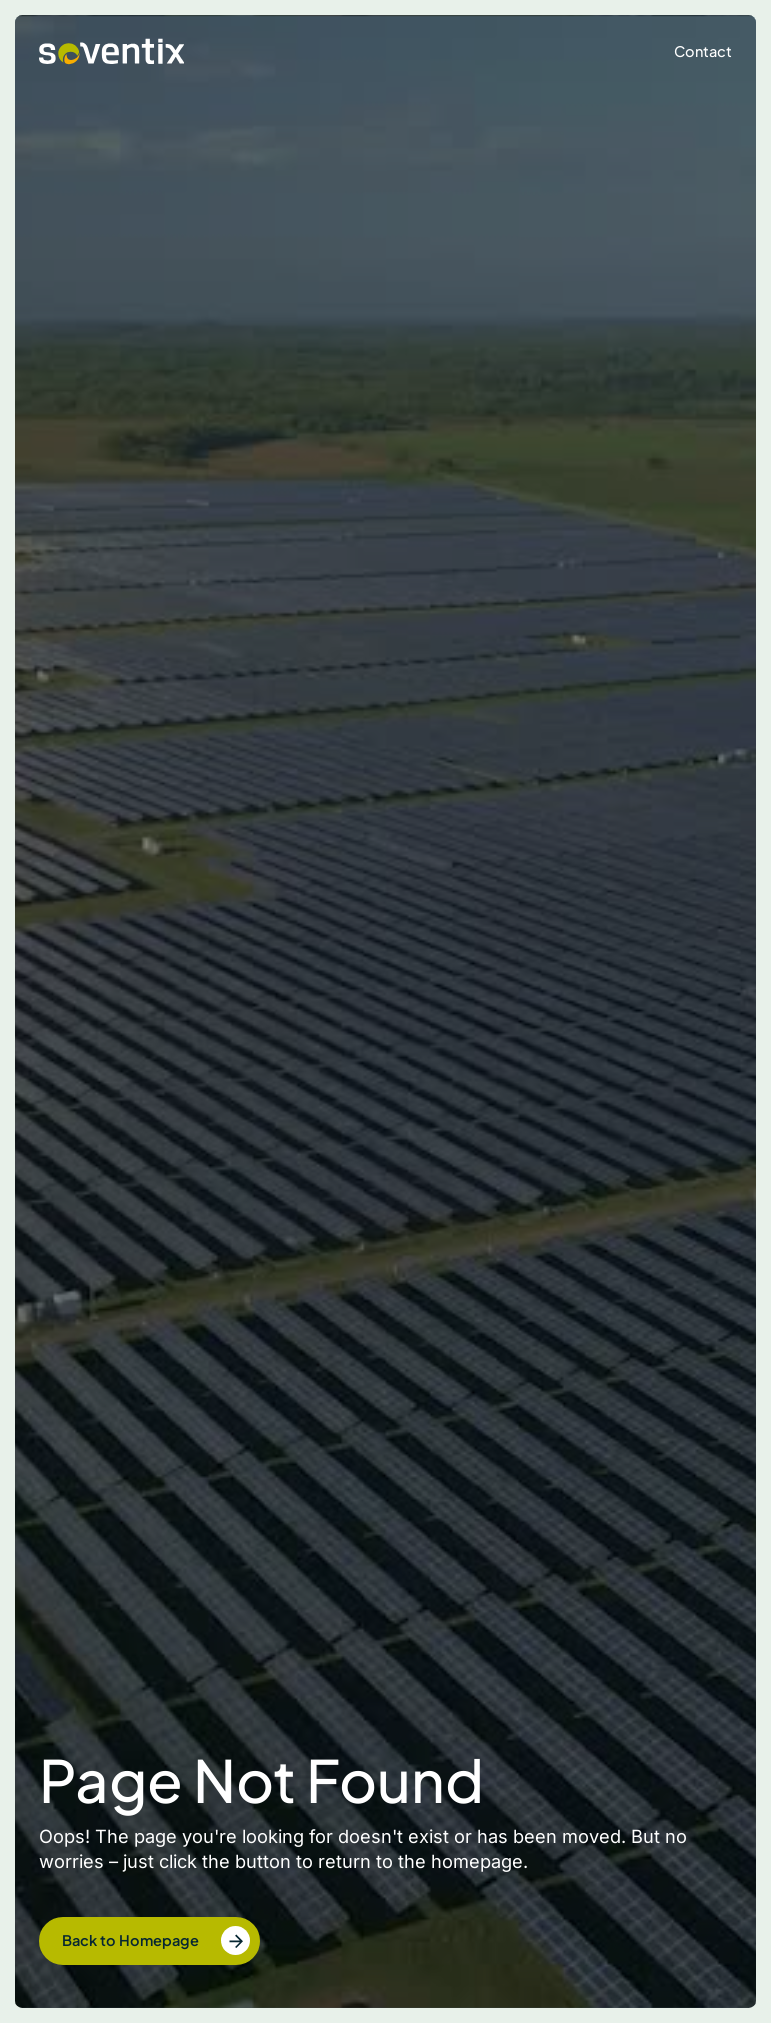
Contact (703, 51)
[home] (112, 52)
